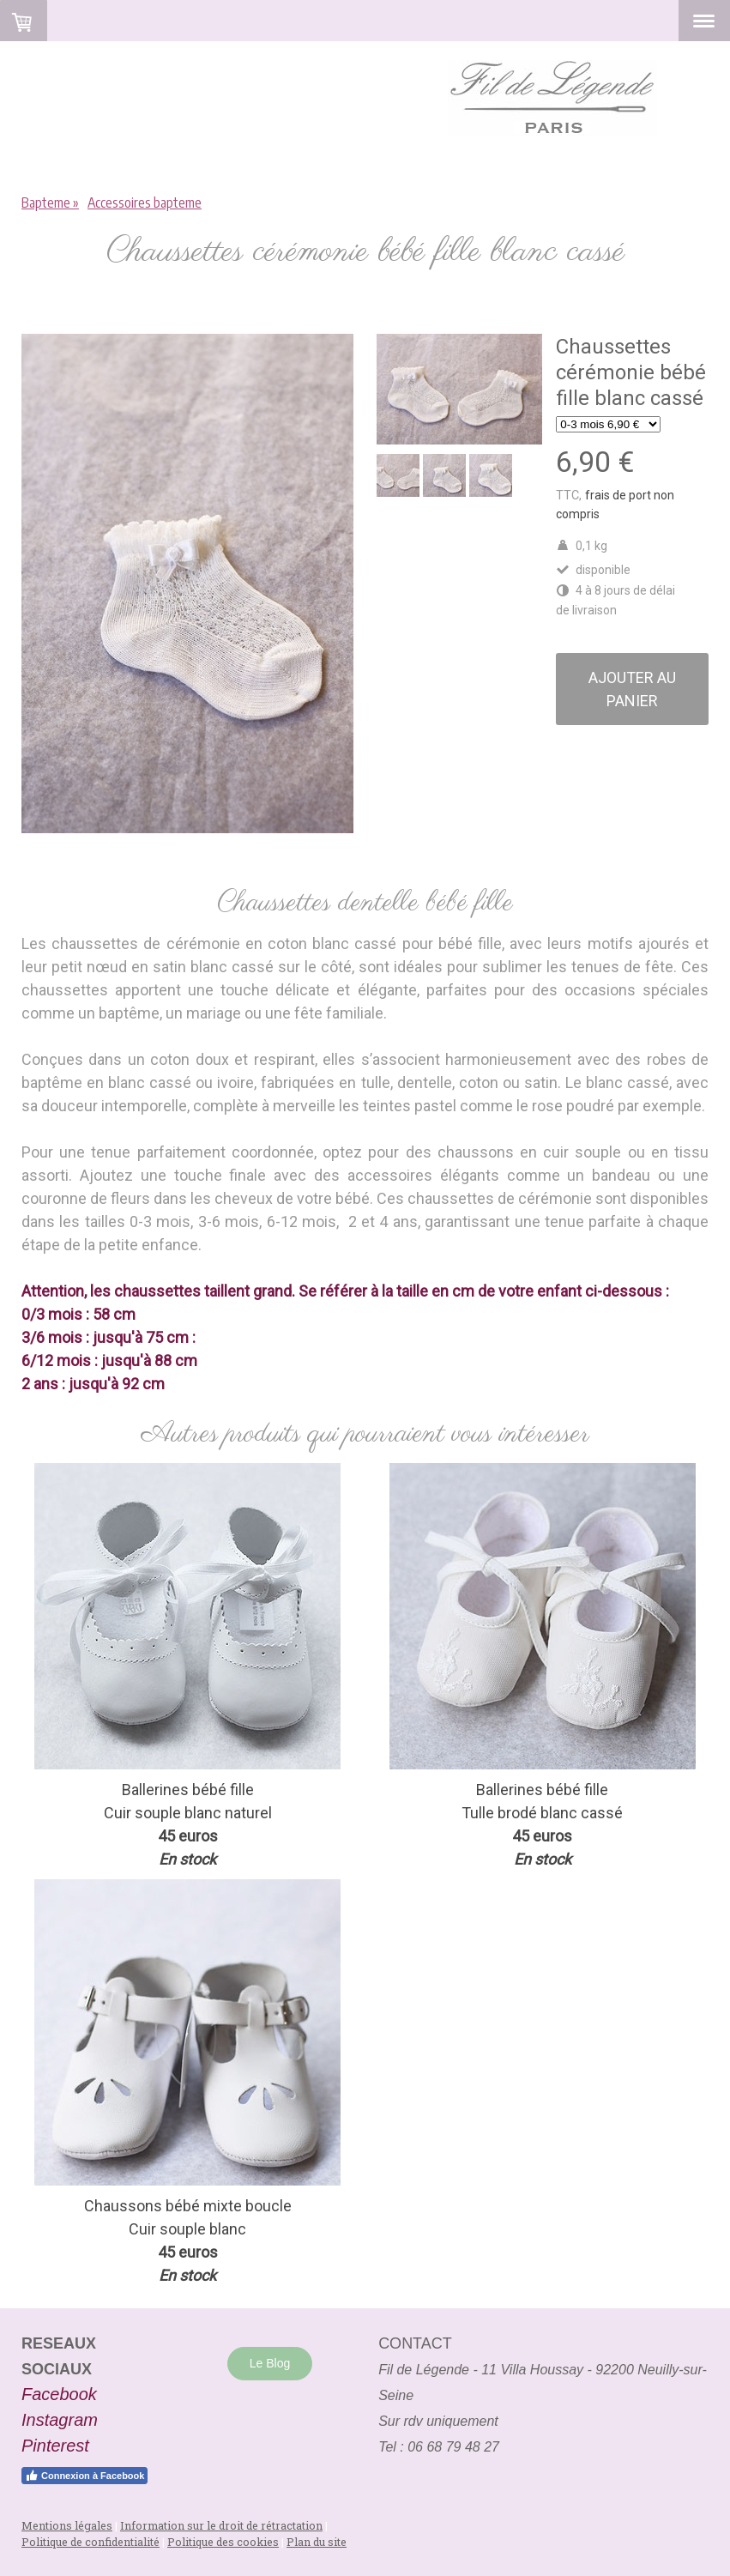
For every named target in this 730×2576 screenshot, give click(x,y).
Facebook (59, 2394)
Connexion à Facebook (84, 2475)
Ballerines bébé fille (542, 1790)
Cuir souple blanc (164, 1813)
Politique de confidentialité (90, 2542)
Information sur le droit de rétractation (221, 2525)
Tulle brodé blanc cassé (542, 1813)
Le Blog (270, 2363)
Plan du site (317, 2542)
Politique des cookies (223, 2542)
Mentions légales (66, 2525)
